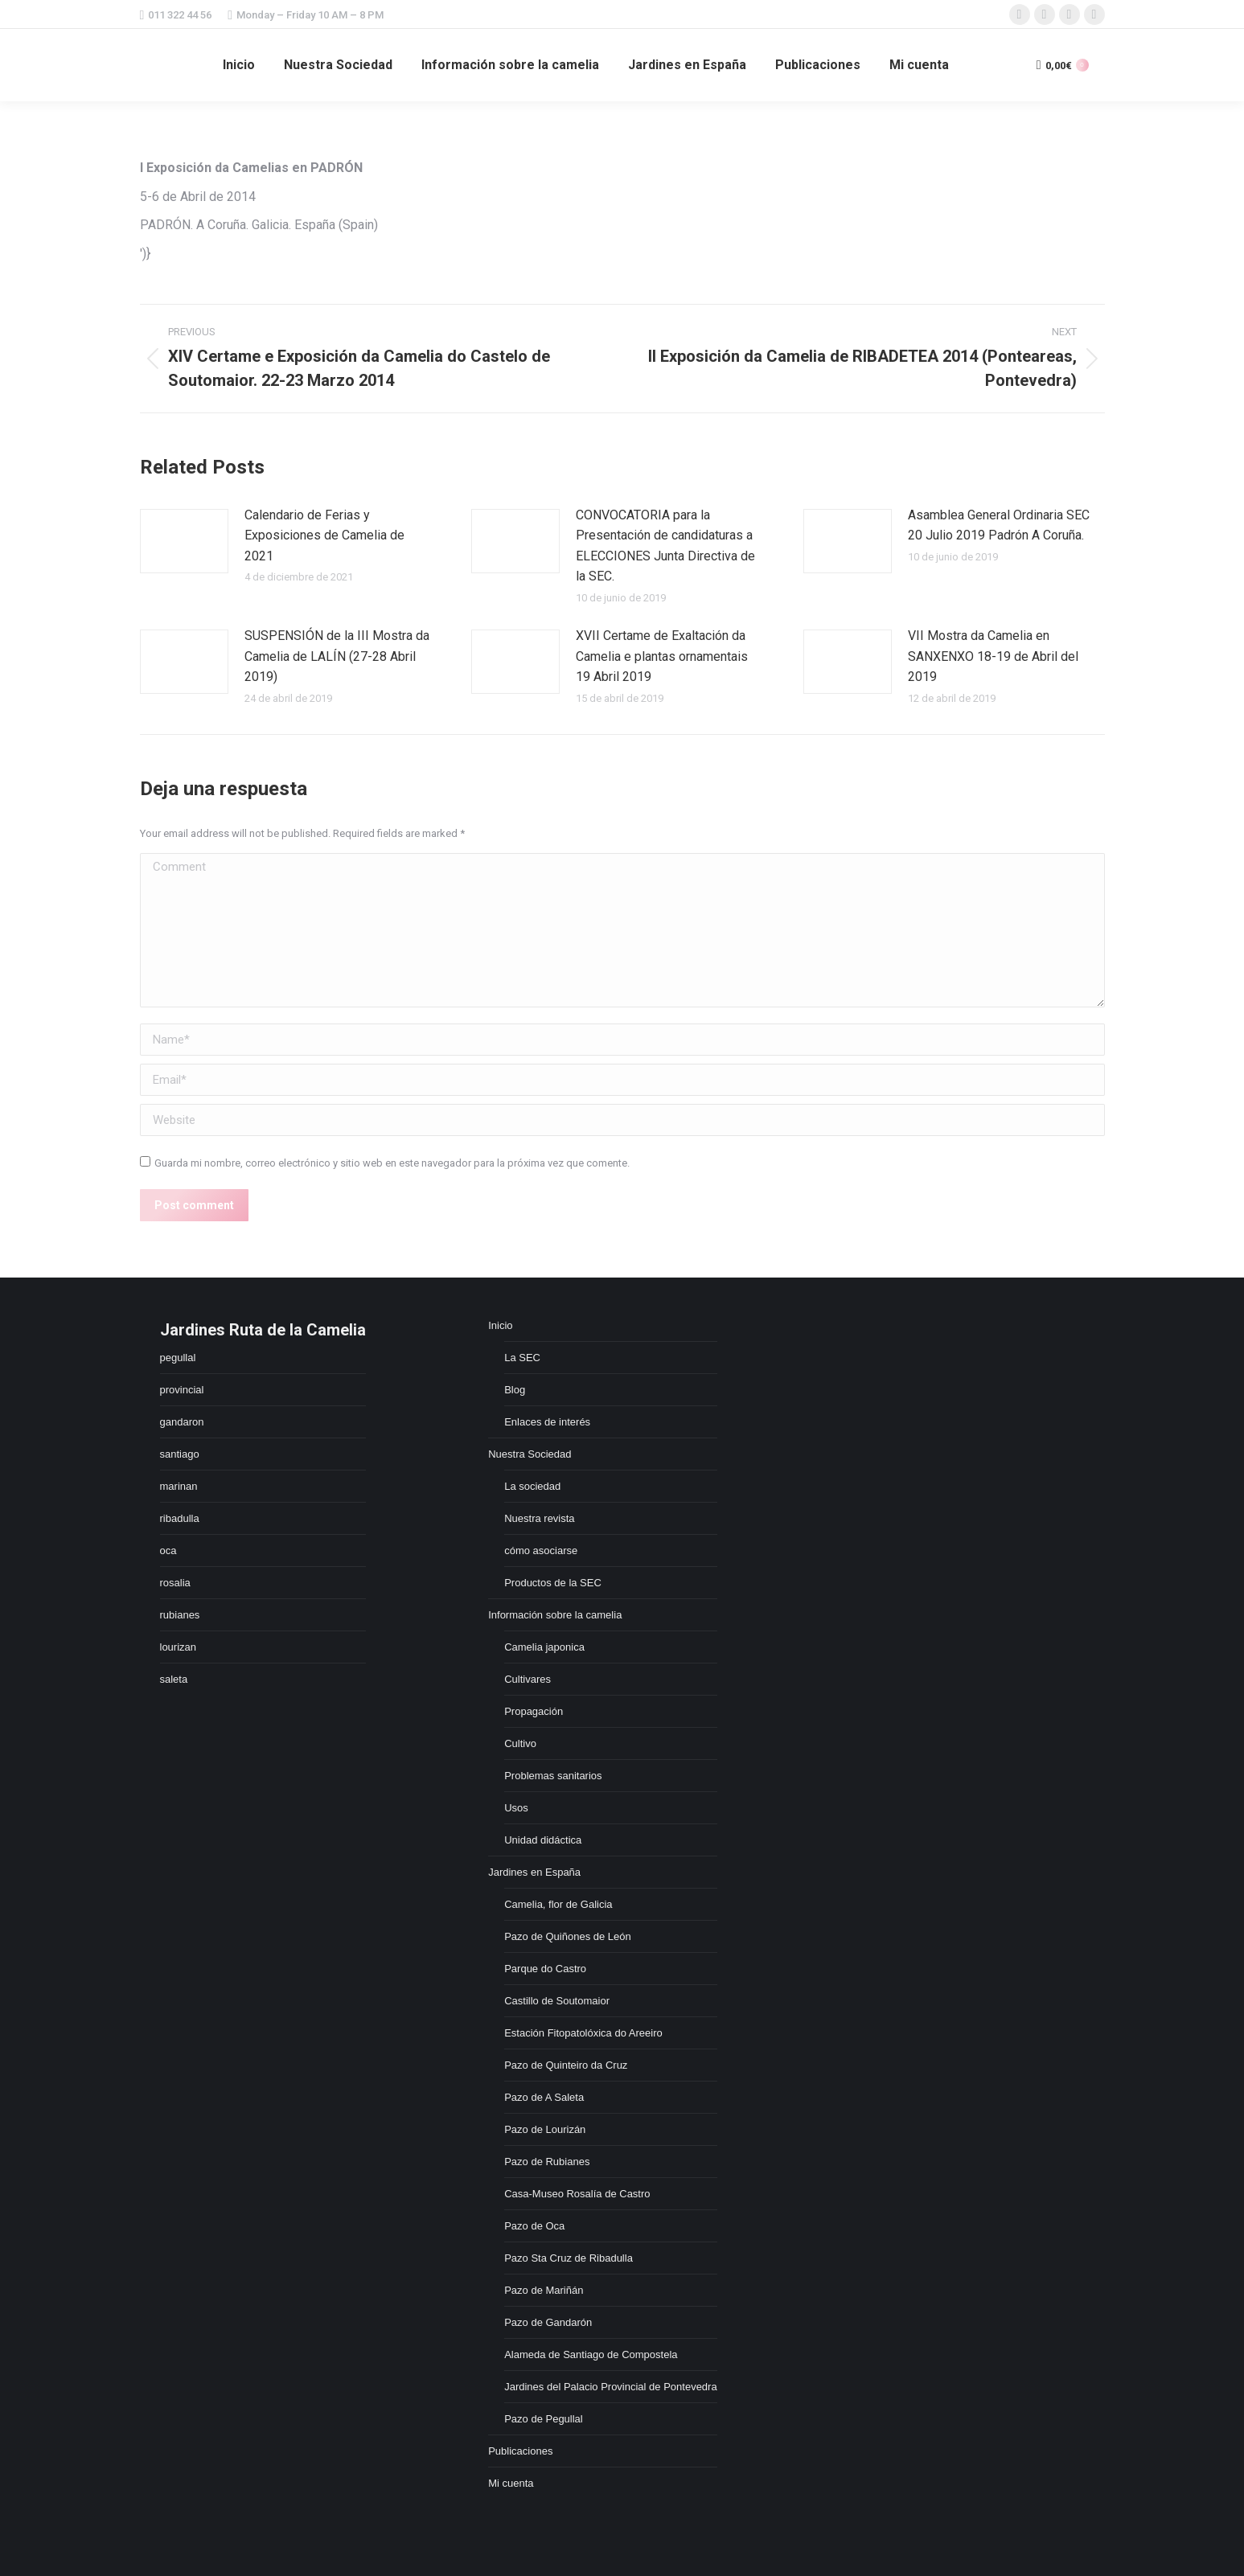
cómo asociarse (540, 1550)
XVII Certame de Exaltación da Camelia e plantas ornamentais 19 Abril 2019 (662, 656)
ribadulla (179, 1518)
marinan (179, 1486)
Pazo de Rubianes (546, 2162)
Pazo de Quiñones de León (567, 1936)
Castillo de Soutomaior (557, 2001)
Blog (514, 1390)
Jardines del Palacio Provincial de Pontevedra (610, 2387)
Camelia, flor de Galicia (558, 1904)
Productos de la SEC (552, 1583)
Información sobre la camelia (555, 1615)
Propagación (533, 1711)
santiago (179, 1454)
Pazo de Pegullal (543, 2419)
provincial (182, 1390)
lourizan (178, 1647)
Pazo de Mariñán (543, 2290)
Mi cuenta (510, 2483)
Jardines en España (534, 1872)
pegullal (178, 1358)
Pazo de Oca (534, 2226)
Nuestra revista (539, 1518)
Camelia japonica (544, 1647)
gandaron (182, 1422)
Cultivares (527, 1679)
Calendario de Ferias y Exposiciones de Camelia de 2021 (324, 535)
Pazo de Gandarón (548, 2322)
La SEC (522, 1358)
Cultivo (520, 1743)
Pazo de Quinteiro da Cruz (565, 2065)
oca (168, 1550)
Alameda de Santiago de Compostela (590, 2354)
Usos (516, 1808)
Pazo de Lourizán (544, 2129)
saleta (174, 1679)
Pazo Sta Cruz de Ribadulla (568, 2258)
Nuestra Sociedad (529, 1454)
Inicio (500, 1325)
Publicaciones (520, 2451)
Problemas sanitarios (552, 1776)
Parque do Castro (545, 1969)
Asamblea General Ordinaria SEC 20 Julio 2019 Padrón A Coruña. (999, 525)
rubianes (180, 1615)
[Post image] (184, 541)
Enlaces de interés (547, 1422)
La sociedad (532, 1486)
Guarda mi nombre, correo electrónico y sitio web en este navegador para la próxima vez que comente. (392, 1163)
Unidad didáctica (542, 1840)
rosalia (175, 1583)
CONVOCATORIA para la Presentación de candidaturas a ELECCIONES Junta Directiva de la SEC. (665, 546)
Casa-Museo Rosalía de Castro (577, 2194)
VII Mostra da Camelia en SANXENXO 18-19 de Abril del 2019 (993, 656)
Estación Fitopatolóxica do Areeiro (583, 2033)
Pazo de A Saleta (544, 2097)
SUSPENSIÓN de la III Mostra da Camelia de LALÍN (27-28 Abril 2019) (336, 656)
